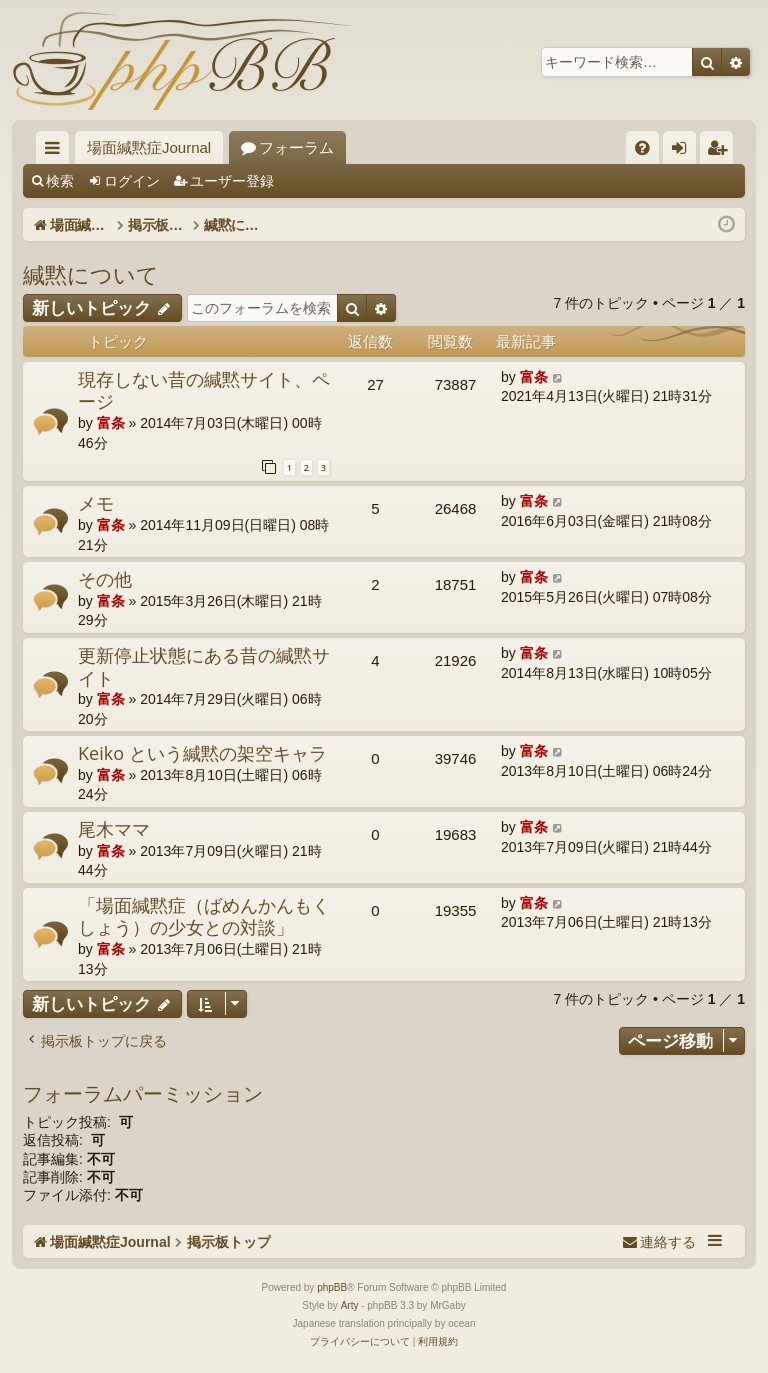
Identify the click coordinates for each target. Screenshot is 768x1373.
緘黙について (91, 274)
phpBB (332, 1287)
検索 (60, 181)
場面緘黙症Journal (149, 147)
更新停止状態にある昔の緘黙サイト (204, 666)
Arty (350, 1305)
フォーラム (296, 147)
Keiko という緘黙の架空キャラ (202, 753)
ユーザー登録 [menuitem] (721, 151)
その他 (105, 579)
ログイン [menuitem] (684, 151)
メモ (96, 503)
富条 (111, 423)
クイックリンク (56, 151)
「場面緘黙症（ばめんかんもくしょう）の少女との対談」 (204, 916)
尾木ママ (114, 829)
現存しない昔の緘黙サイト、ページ (204, 390)
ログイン (132, 181)
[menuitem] (642, 147)
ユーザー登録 (232, 181)
